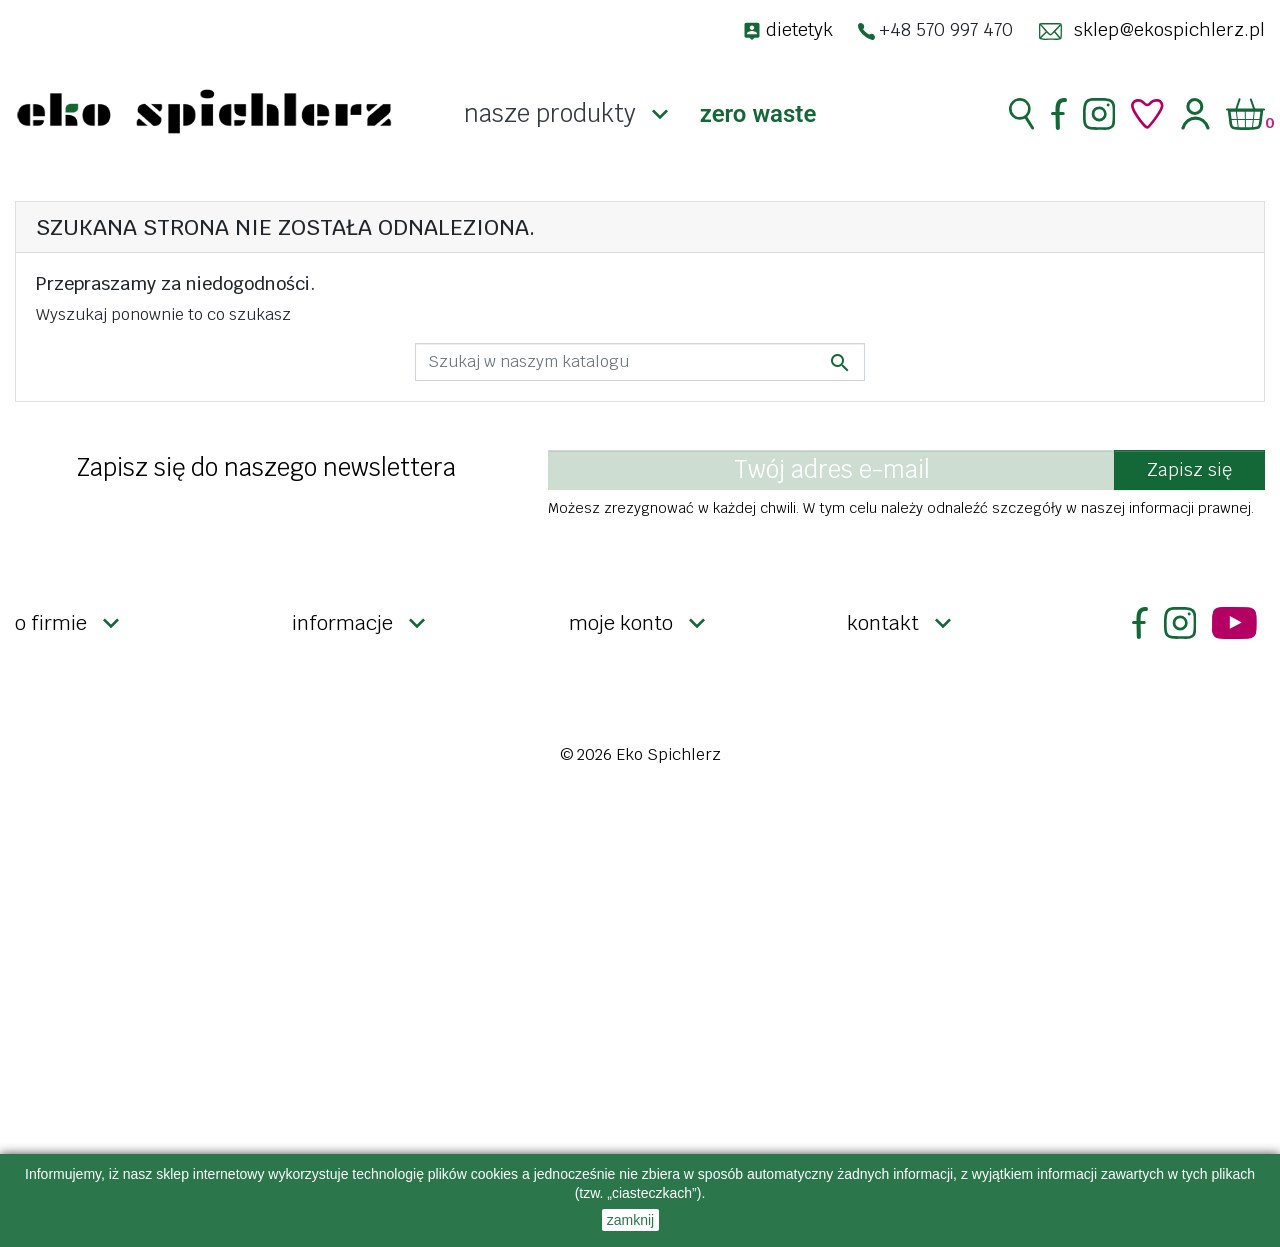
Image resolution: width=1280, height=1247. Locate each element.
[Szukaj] (640, 362)
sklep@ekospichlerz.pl (1169, 29)
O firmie (51, 623)
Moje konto (621, 623)
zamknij (630, 1220)
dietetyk (799, 29)
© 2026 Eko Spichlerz (640, 754)
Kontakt (883, 623)
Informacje (342, 623)
